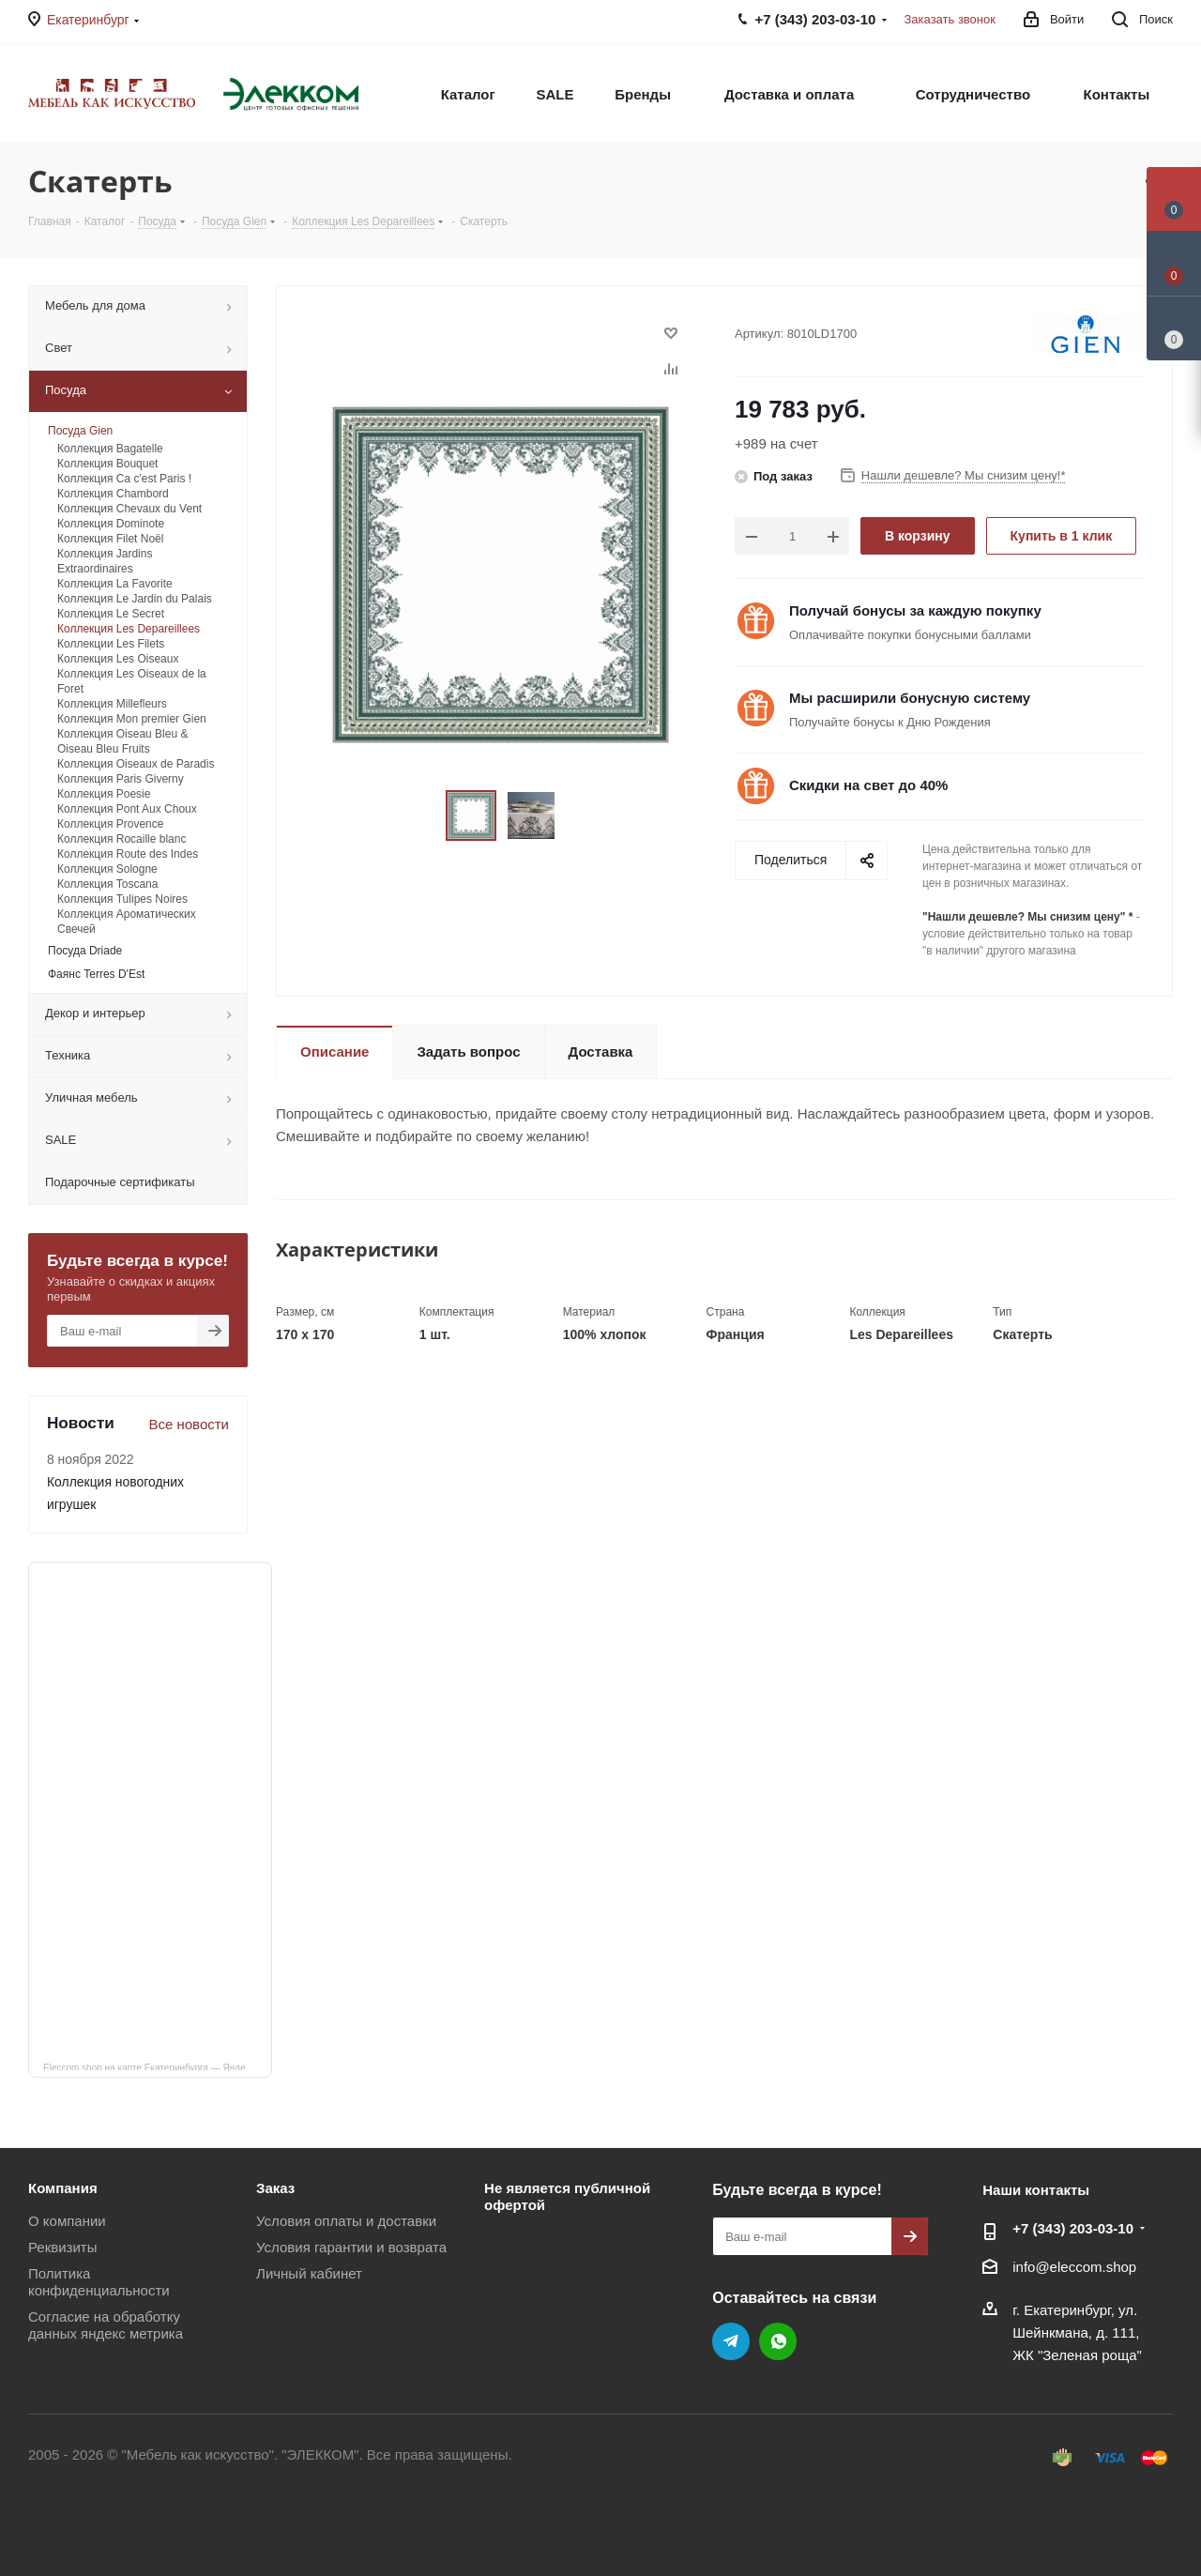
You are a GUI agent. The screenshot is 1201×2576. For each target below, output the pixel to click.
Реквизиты (63, 2247)
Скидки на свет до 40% (868, 785)
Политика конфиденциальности (99, 2281)
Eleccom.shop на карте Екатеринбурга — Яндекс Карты (157, 2066)
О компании (67, 2221)
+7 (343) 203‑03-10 (1072, 2228)
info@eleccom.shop (1074, 2267)
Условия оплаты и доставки (346, 2221)
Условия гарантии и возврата (351, 2247)
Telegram (731, 2341)
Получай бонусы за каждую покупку (915, 610)
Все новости (188, 1424)
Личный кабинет (309, 2273)
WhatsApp (778, 2341)
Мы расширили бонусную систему (909, 698)
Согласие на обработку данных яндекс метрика (105, 2325)
